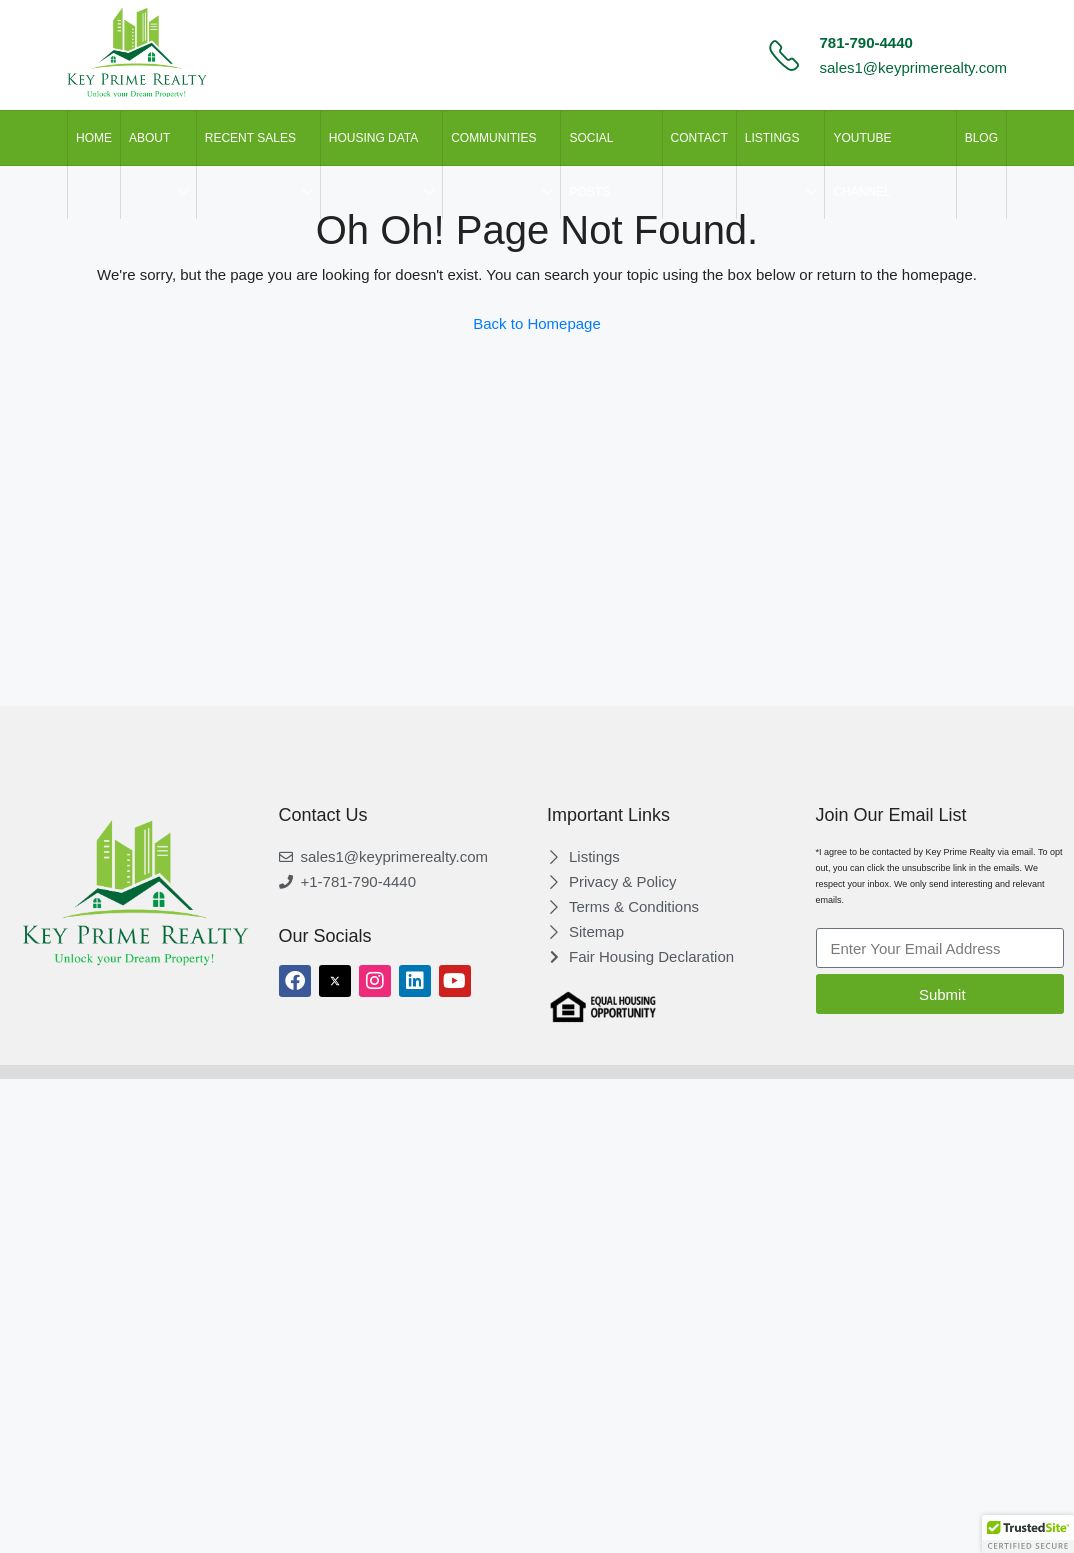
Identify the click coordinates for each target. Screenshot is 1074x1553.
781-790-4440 (865, 42)
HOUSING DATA (374, 138)
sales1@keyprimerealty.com (913, 67)
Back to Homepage (537, 323)
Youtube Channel (862, 165)
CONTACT (699, 138)
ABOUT (149, 138)
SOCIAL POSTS (591, 165)
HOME (94, 138)
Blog (981, 138)
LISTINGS (772, 138)
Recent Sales (250, 138)
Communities (493, 138)
